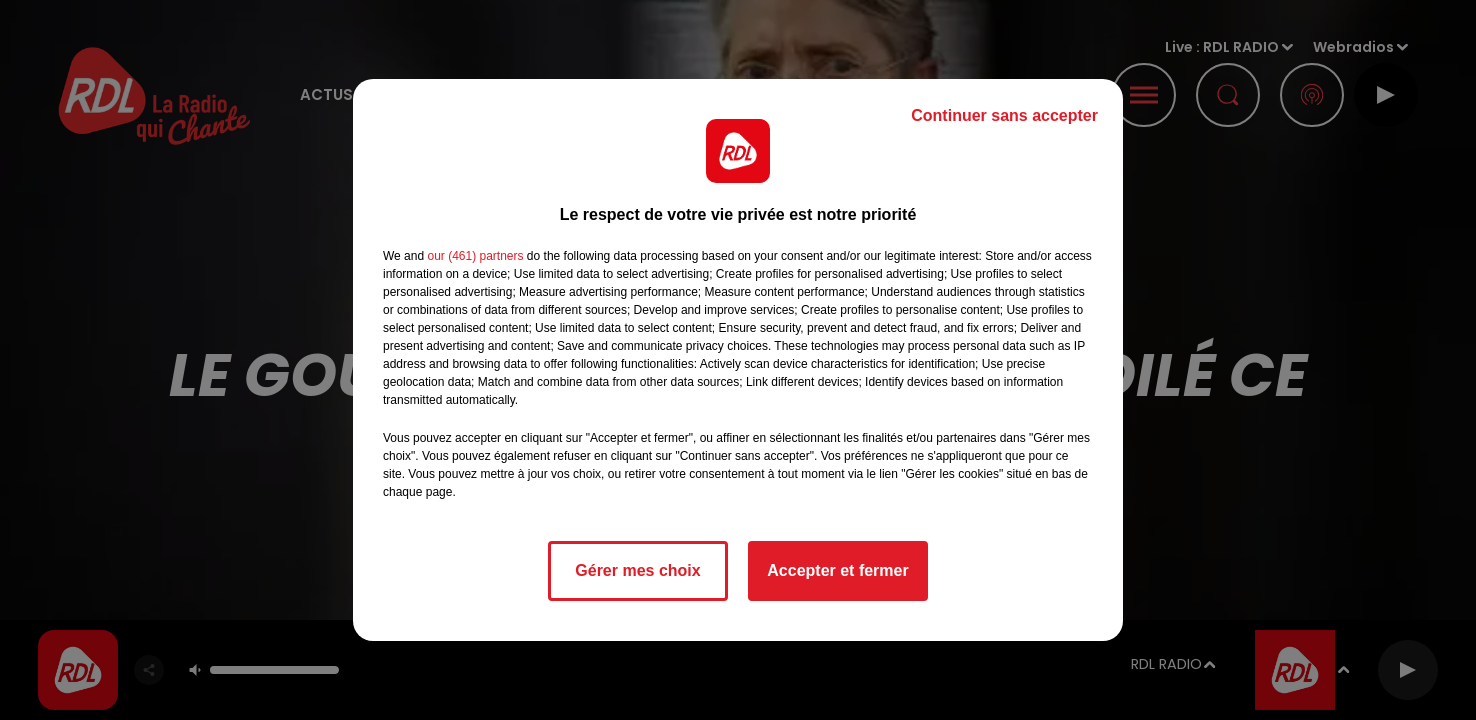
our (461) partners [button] (475, 256)
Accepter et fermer (837, 570)
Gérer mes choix (637, 570)
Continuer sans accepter (1004, 115)
